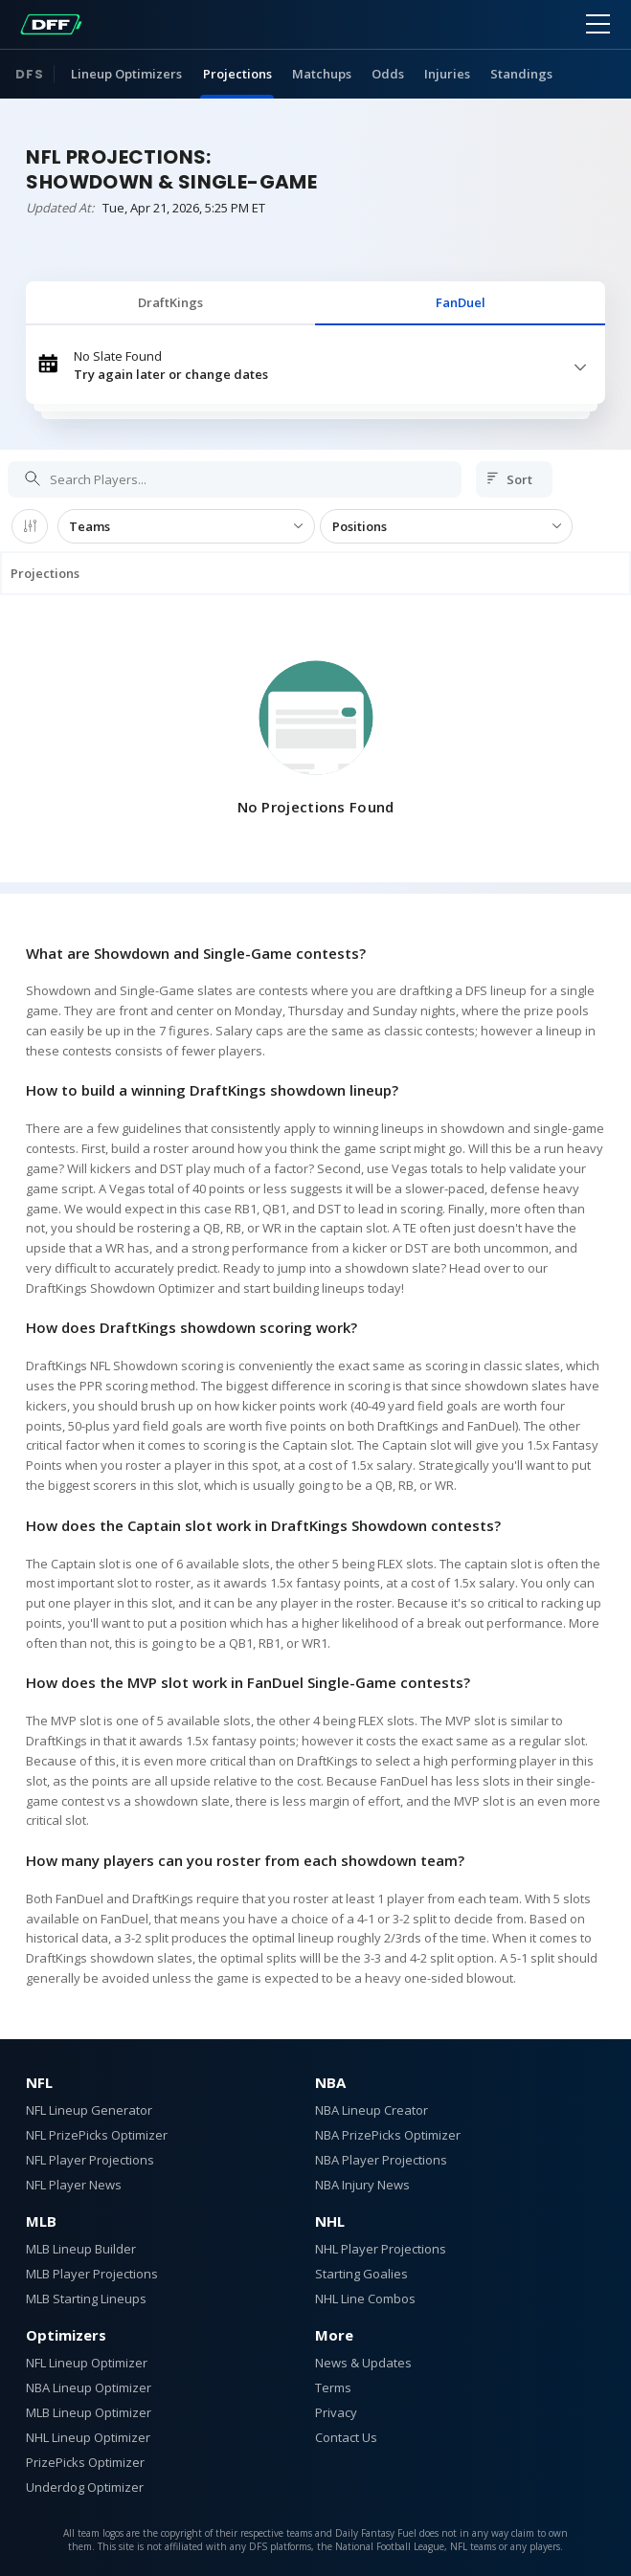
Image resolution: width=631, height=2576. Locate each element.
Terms (333, 2387)
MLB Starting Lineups (86, 2298)
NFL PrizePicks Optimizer (97, 2134)
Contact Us (346, 2437)
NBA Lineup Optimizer (88, 2387)
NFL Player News (74, 2184)
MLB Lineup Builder (81, 2248)
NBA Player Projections (381, 2159)
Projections (237, 73)
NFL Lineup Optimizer (86, 2362)
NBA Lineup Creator (371, 2110)
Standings (521, 73)
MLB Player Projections (92, 2273)
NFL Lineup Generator (89, 2110)
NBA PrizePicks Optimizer (388, 2134)
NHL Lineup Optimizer (88, 2437)
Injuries (447, 73)
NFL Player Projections (90, 2159)
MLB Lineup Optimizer (88, 2412)
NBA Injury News (362, 2184)
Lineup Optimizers (126, 73)
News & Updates (363, 2362)
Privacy (336, 2412)
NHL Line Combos (365, 2298)
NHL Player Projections (380, 2248)
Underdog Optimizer (85, 2487)
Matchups (321, 73)
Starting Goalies (361, 2273)
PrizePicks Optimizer (85, 2462)
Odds (388, 73)
